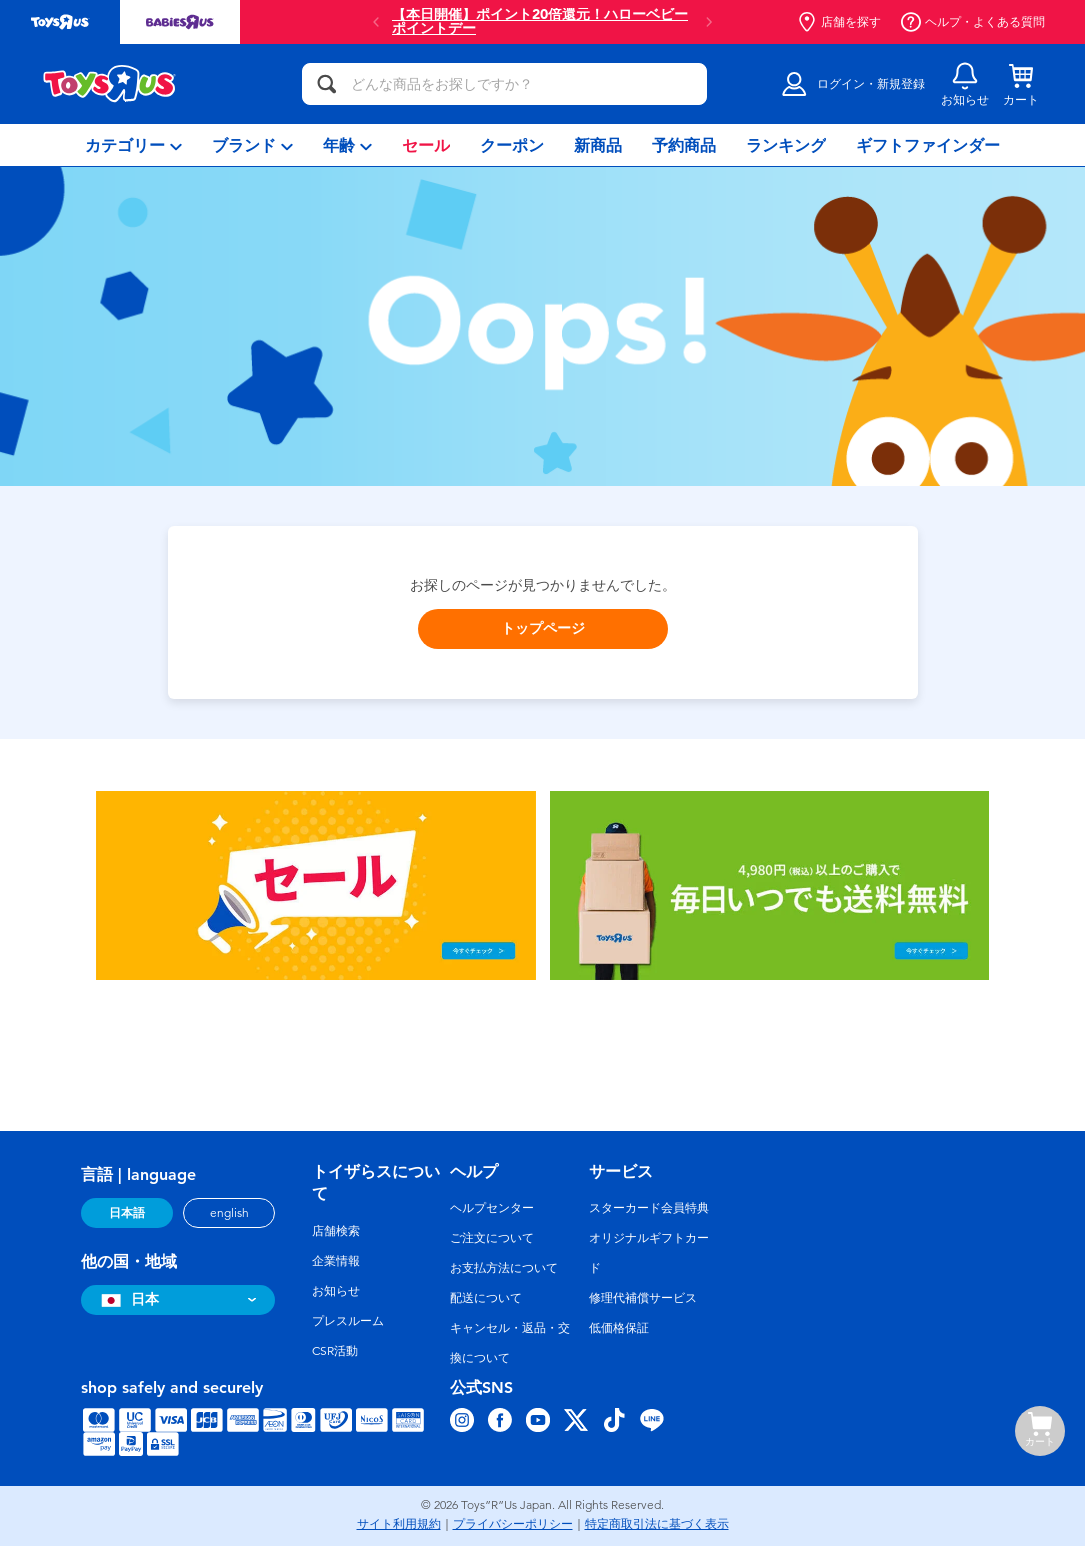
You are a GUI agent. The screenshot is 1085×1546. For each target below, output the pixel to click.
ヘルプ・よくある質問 (973, 22)
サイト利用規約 (399, 1524)
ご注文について (492, 1238)
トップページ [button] (543, 628)
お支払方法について (504, 1268)
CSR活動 (335, 1351)
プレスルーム (348, 1321)
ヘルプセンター (492, 1208)
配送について (486, 1298)
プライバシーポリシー (513, 1524)
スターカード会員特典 (649, 1208)
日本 (127, 1299)
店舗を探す (839, 22)
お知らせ (336, 1291)
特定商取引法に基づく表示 (657, 1524)
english (229, 1213)
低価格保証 (619, 1328)
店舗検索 (336, 1231)
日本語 (127, 1213)
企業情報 (336, 1261)
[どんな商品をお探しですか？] (504, 84)
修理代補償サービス (643, 1298)
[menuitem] (133, 145)
